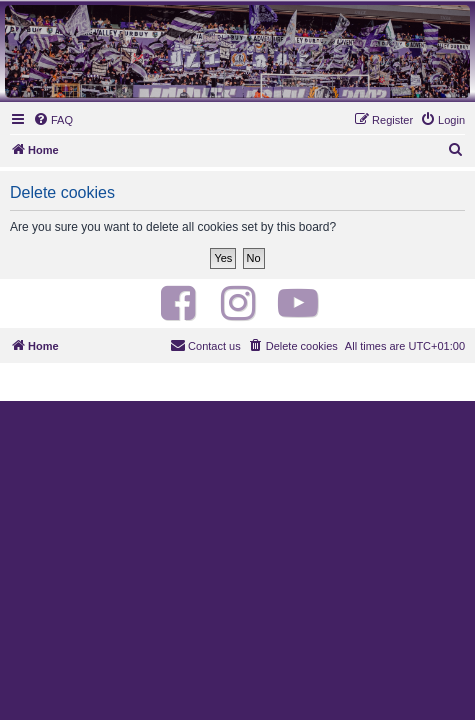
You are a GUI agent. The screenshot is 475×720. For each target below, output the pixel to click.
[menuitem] (53, 120)
